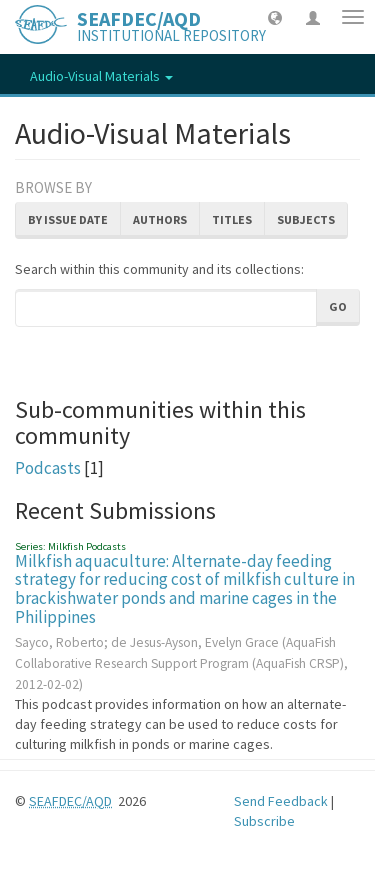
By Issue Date (68, 219)
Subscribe (264, 821)
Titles (232, 219)
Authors (160, 219)
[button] (275, 17)
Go (338, 306)
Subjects (306, 219)
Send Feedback (281, 801)
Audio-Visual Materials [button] (101, 76)
